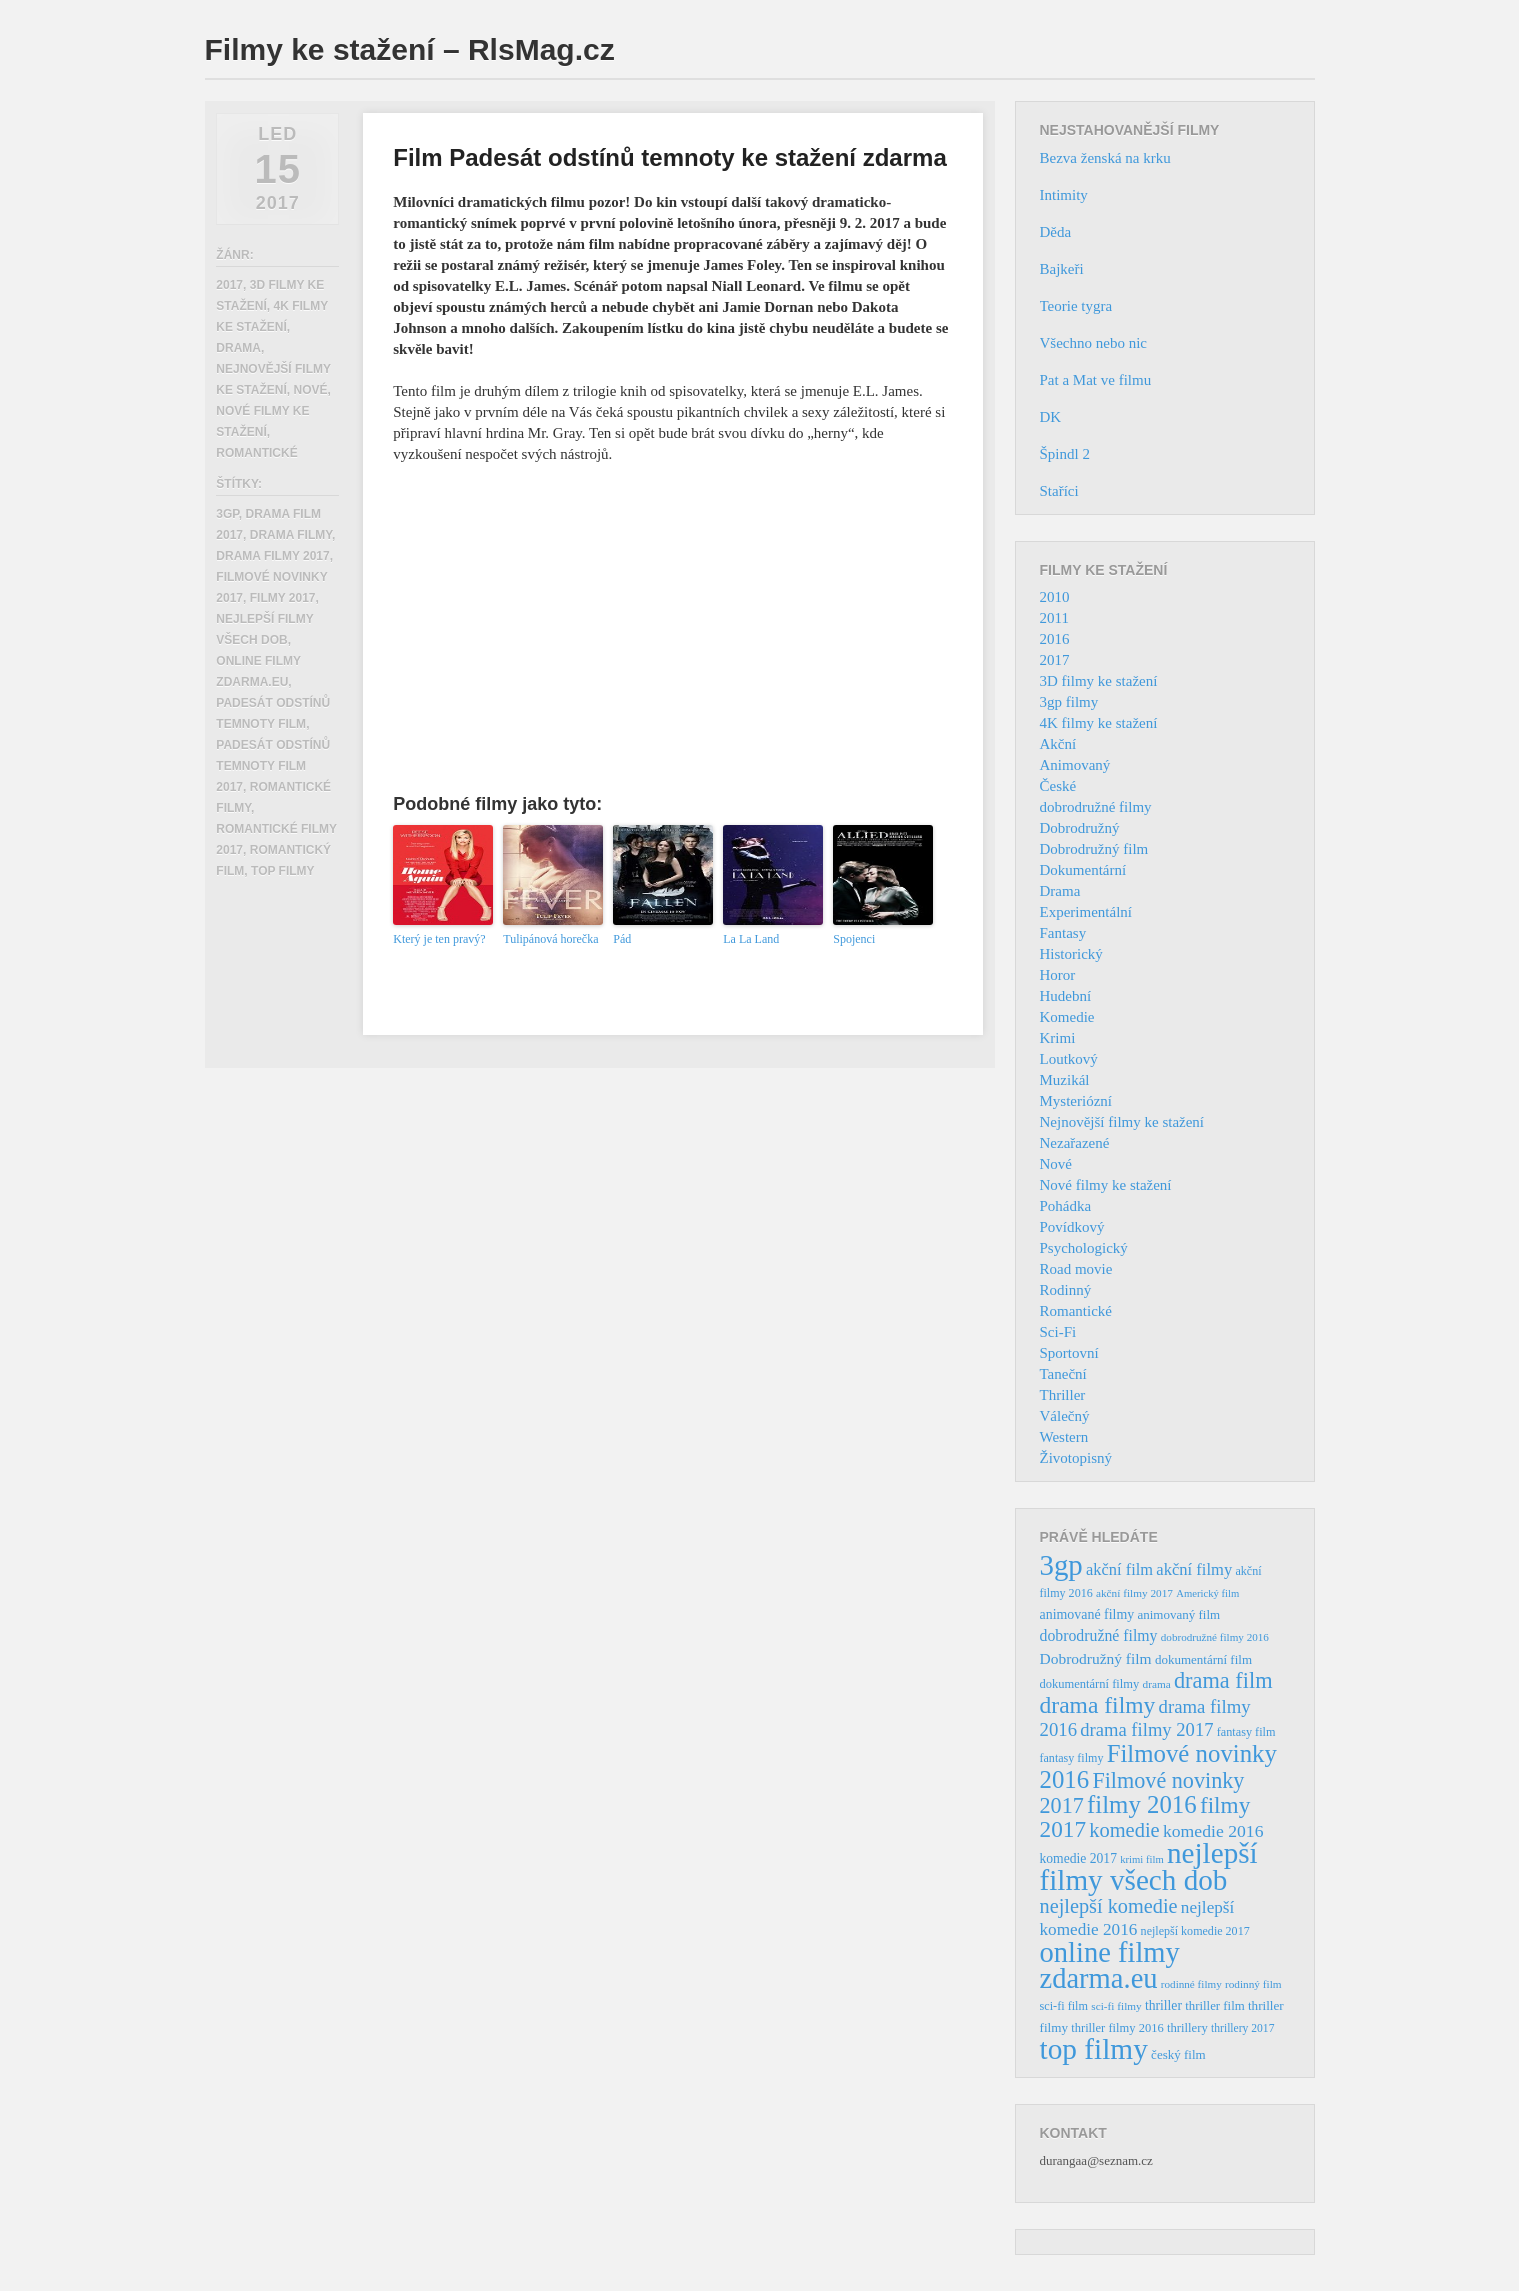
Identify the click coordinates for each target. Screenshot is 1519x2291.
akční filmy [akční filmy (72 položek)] (1194, 1569)
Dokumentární (1083, 870)
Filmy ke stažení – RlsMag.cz (410, 49)
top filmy (283, 871)
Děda (1056, 232)
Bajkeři (1062, 269)
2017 (229, 285)
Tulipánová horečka (550, 939)
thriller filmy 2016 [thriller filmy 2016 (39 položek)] (1117, 2028)
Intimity (1064, 195)
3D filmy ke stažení (1099, 681)
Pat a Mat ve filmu (1096, 380)
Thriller (1063, 1395)
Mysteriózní (1076, 1101)
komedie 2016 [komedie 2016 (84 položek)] (1213, 1831)
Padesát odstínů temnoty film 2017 (273, 766)
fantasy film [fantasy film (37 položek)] (1246, 1732)
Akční (1058, 744)
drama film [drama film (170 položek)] (1223, 1680)
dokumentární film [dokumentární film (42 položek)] (1203, 1659)
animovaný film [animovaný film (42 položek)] (1178, 1614)
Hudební (1066, 996)
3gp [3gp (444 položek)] (1061, 1565)
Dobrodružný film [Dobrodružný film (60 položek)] (1096, 1658)
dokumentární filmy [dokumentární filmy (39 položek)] (1090, 1684)
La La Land (751, 939)
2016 (1055, 639)
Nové (310, 390)
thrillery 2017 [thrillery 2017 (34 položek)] (1242, 2028)
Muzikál (1065, 1080)
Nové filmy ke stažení (1106, 1185)
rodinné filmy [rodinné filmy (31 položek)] (1191, 1984)
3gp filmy (1069, 702)
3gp (227, 514)
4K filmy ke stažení (1099, 723)
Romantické (256, 453)
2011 (1054, 618)
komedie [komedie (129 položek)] (1124, 1830)
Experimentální (1086, 912)
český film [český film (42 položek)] (1178, 2054)
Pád (622, 939)
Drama (238, 348)
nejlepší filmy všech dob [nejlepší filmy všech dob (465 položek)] (1149, 1866)
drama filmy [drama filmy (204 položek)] (1098, 1705)
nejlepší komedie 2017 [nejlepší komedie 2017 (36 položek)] (1195, 1931)
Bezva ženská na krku (1105, 158)
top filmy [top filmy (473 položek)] (1094, 2049)
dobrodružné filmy (1096, 807)
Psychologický (1084, 1248)
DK (1051, 417)
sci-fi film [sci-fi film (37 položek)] (1064, 2006)
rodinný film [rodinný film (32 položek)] (1253, 1984)
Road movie (1076, 1269)
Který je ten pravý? (439, 939)
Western (1064, 1437)
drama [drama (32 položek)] (1157, 1684)
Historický (1071, 954)
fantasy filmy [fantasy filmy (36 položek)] (1072, 1758)
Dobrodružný (1080, 828)
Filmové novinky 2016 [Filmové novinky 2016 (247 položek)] (1158, 1766)
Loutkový (1069, 1059)
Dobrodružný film (1094, 849)
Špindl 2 (1065, 454)
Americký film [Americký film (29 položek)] (1207, 1593)
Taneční (1063, 1374)
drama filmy (291, 535)
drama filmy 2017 (272, 556)
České (1058, 786)
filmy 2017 (283, 598)
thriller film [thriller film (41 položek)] (1215, 2006)
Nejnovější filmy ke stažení (1122, 1122)
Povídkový (1072, 1227)
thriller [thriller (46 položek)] (1163, 2005)
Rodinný (1066, 1290)
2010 (1055, 597)
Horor (1058, 975)
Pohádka (1066, 1206)
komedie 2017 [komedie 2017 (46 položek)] (1078, 1858)
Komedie (1067, 1017)
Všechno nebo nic (1093, 343)
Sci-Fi (1058, 1332)
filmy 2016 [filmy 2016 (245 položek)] (1142, 1804)
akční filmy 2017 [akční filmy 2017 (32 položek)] (1134, 1593)
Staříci (1059, 491)
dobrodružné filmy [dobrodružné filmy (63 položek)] (1099, 1635)
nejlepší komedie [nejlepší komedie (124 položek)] (1109, 1906)
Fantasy (1063, 933)
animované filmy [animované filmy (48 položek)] (1087, 1614)
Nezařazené (1075, 1143)
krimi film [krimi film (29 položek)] (1142, 1859)
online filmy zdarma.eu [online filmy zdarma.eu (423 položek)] (1110, 1965)
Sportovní (1069, 1353)
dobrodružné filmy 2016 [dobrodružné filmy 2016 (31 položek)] (1215, 1637)
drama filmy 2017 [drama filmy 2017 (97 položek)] (1146, 1729)
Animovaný (1075, 765)
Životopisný (1076, 1458)
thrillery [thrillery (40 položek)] (1187, 2028)
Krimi (1058, 1038)
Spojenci (854, 939)
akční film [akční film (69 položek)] (1119, 1569)
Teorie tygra (1076, 306)
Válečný (1065, 1416)
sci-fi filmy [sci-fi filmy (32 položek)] (1116, 2006)
